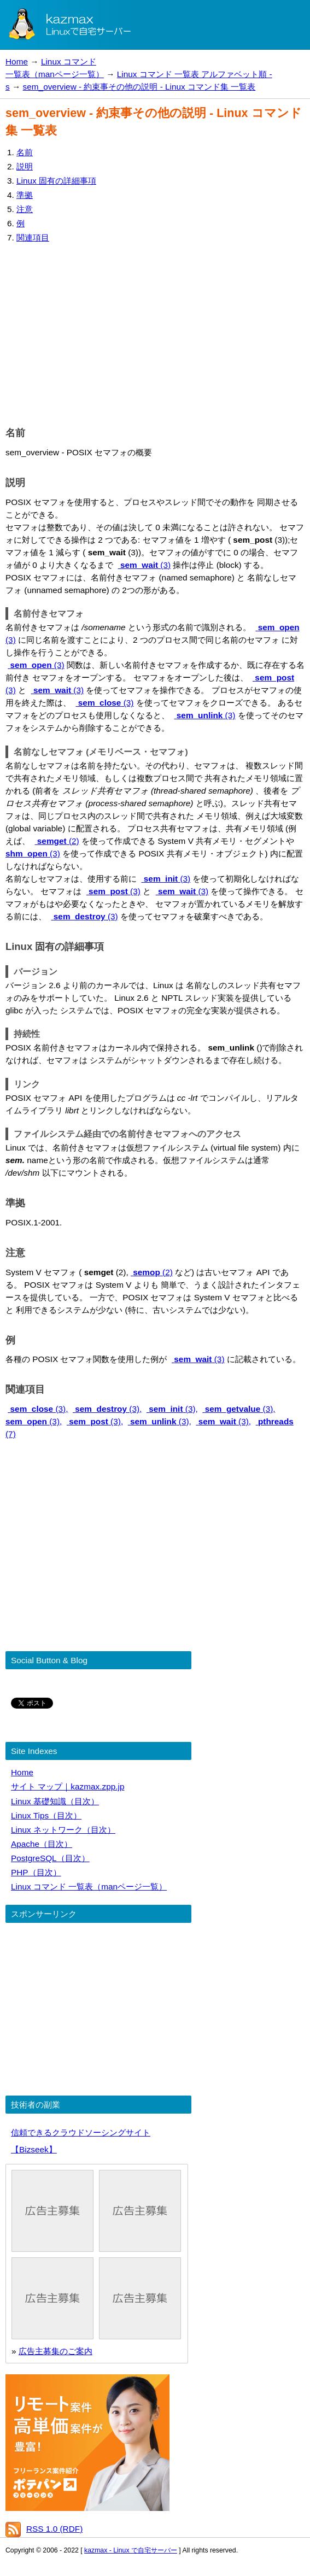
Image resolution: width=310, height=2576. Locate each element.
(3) (144, 565)
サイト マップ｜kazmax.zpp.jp (67, 1786)
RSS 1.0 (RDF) (54, 2528)
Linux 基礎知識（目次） (55, 1801)
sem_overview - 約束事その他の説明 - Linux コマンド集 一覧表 (139, 86)
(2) (57, 841)
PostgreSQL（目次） (50, 1858)
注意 (24, 209)
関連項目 (32, 237)
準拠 (24, 194)
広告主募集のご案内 (55, 2351)
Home (16, 61)
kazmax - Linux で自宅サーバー (130, 2550)
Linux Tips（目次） (46, 1815)
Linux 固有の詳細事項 (56, 180)
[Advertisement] (155, 332)
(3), (38, 1408)
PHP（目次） (36, 1872)
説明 (24, 166)
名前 (24, 152)
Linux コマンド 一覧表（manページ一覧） (89, 1886)
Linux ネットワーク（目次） (63, 1829)
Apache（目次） (41, 1844)
